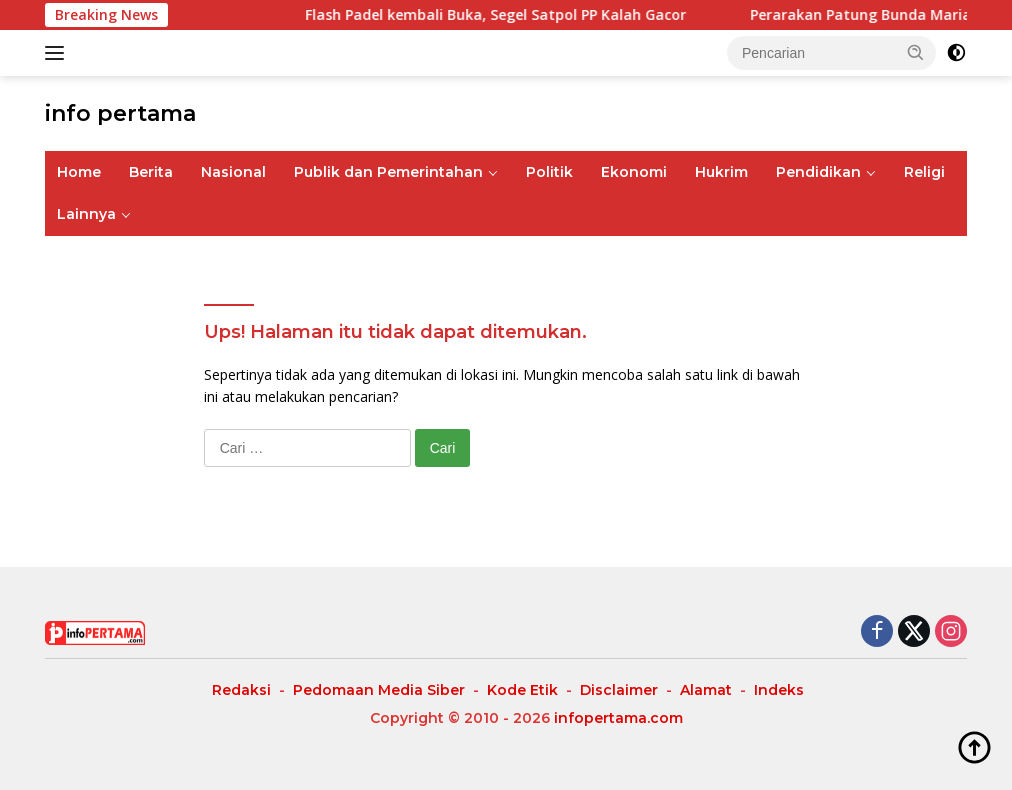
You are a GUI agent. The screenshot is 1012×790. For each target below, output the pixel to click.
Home (79, 172)
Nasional (233, 172)
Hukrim (721, 172)
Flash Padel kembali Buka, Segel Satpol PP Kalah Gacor (508, 15)
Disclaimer (619, 690)
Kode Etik (522, 690)
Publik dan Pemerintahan (388, 172)
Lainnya (86, 214)
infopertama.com (618, 718)
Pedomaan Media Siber (379, 690)
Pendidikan (818, 172)
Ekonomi (634, 172)
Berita (151, 172)
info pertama (120, 113)
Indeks (779, 690)
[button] (916, 52)
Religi (924, 172)
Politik (549, 172)
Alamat (706, 690)
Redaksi (241, 690)
